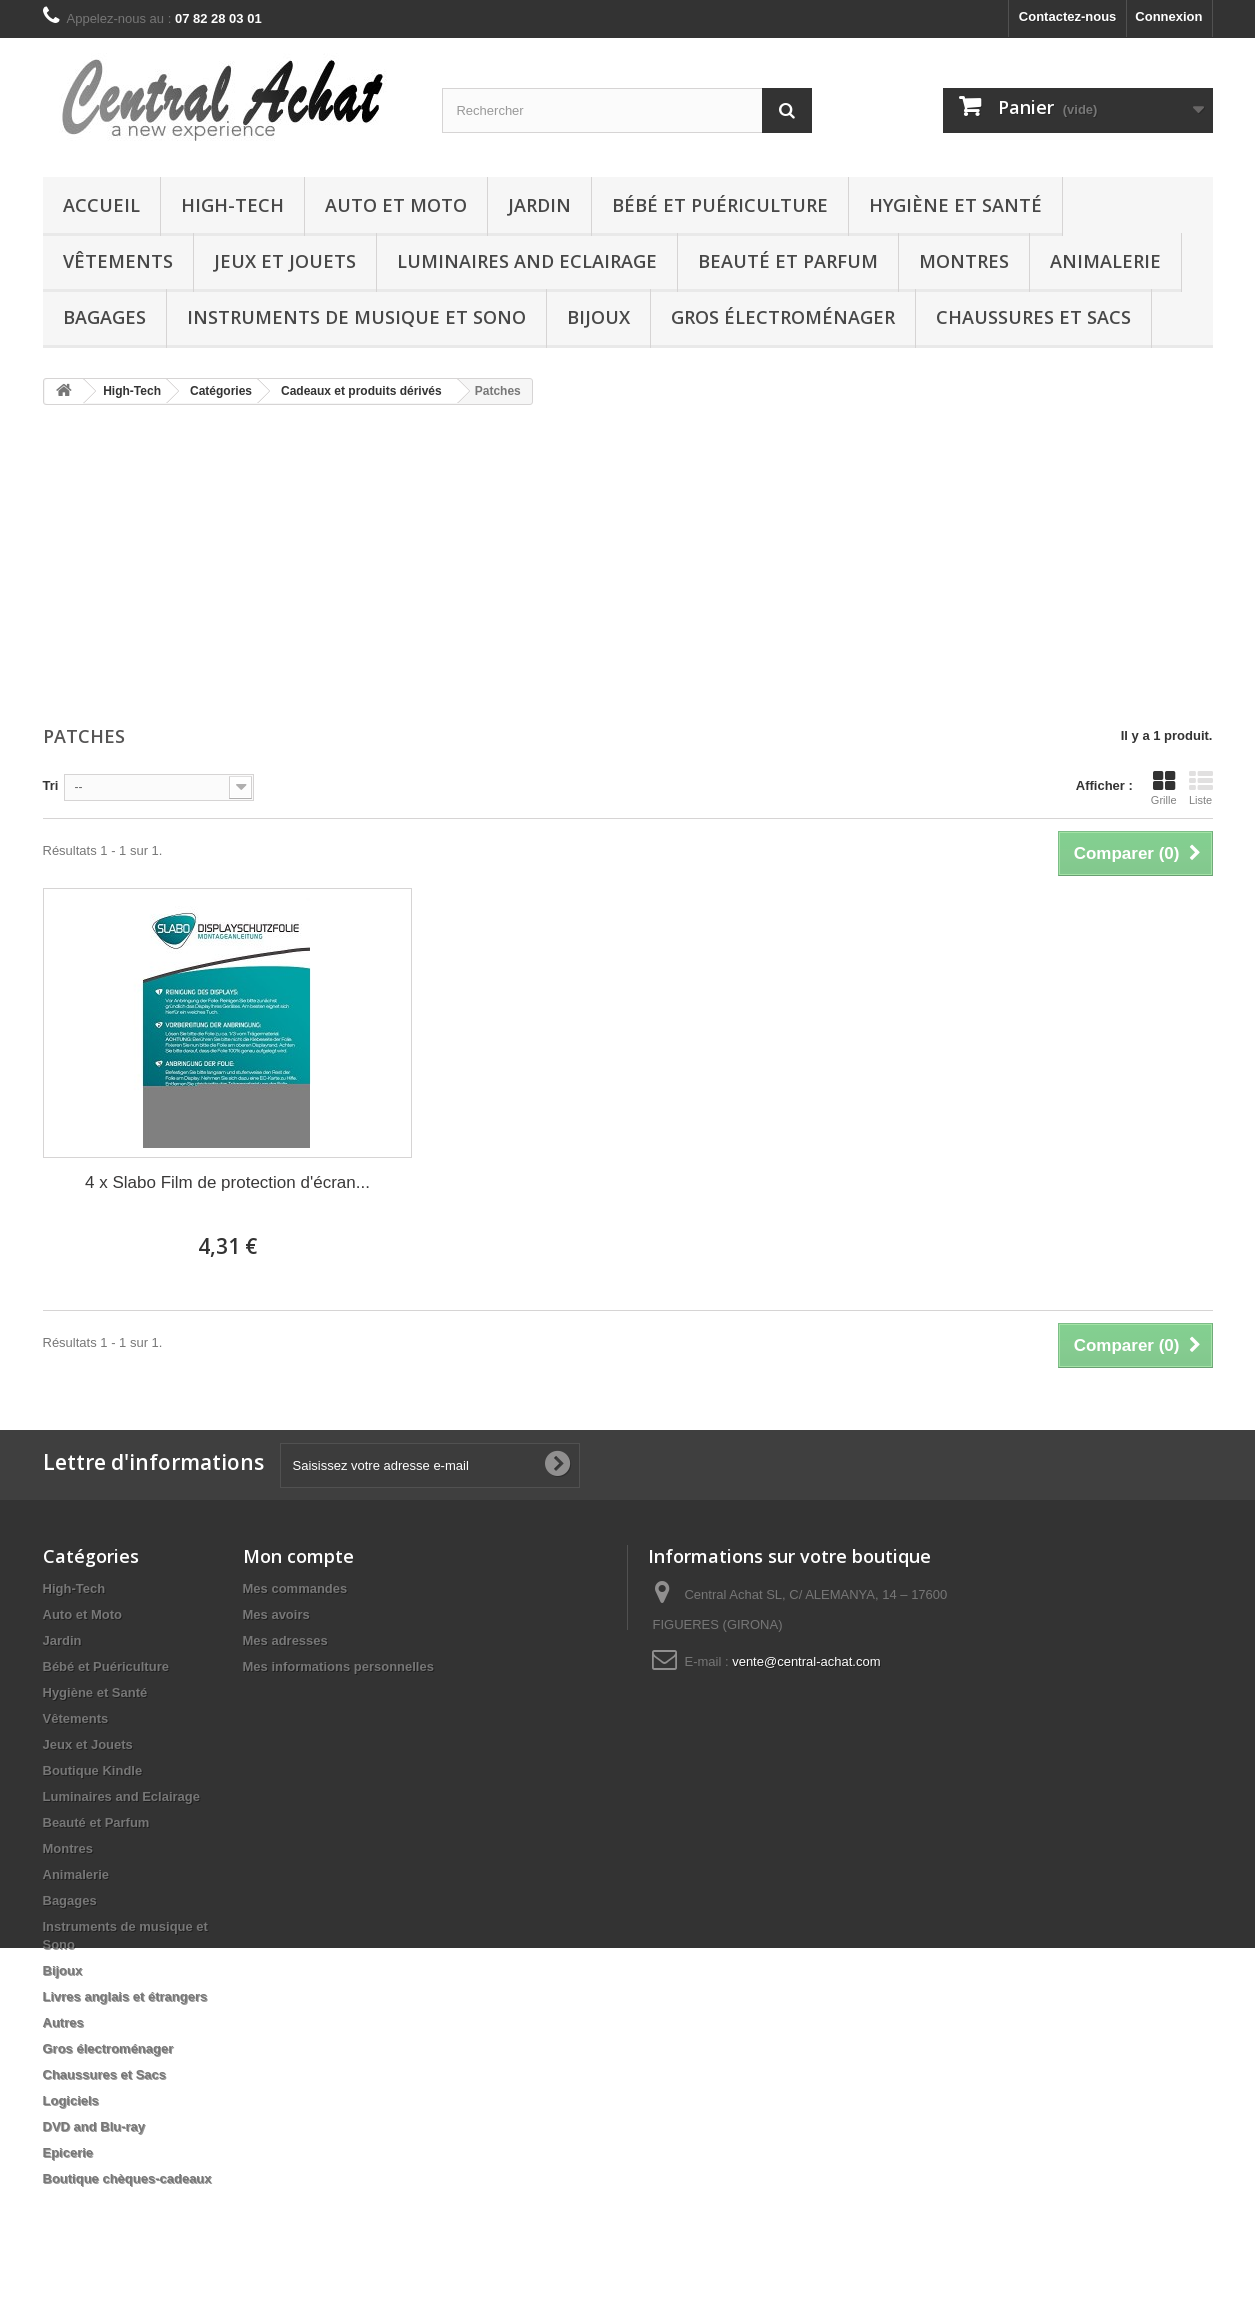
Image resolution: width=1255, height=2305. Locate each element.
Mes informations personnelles (338, 1666)
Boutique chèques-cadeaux (127, 2178)
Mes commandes (295, 1588)
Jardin (539, 205)
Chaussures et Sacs (1033, 317)
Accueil (101, 205)
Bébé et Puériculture (720, 205)
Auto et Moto (396, 205)
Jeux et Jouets (285, 261)
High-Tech (232, 205)
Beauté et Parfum (788, 261)
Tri (51, 785)
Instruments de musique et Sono (356, 317)
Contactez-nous (1068, 16)
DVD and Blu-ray (94, 2126)
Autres (63, 2022)
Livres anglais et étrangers (125, 1996)
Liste (1201, 788)
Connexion (1168, 16)
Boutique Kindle (93, 1770)
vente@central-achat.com (806, 1661)
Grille (1164, 788)
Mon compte (298, 1556)
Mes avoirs (276, 1614)
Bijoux (598, 317)
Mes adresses (285, 1640)
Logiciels (71, 2100)
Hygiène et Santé (955, 205)
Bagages (104, 317)
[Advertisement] (628, 567)
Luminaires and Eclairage (527, 261)
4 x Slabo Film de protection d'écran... (227, 1182)
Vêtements (118, 261)
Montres (964, 261)
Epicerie (68, 2152)
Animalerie (1105, 261)
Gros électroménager (783, 317)
